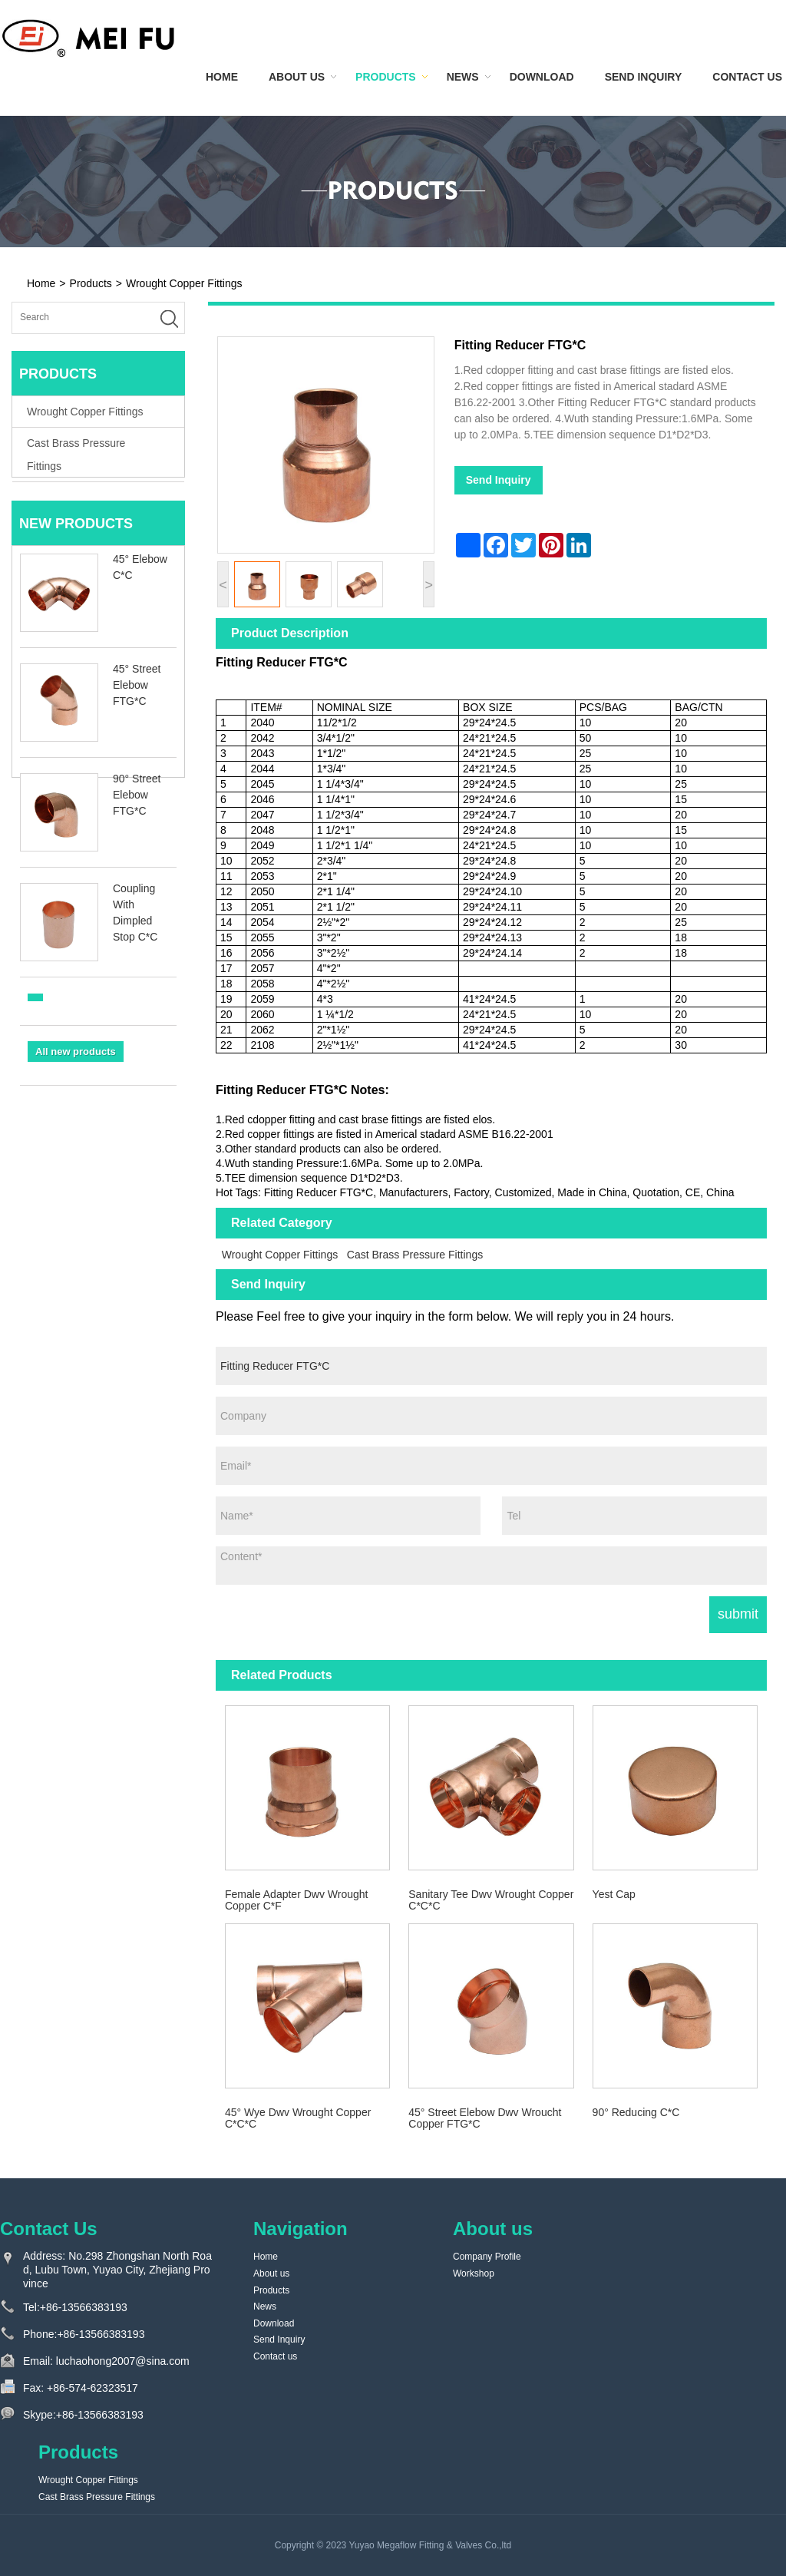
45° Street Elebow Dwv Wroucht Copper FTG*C (484, 2118)
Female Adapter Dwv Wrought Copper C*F (296, 1900)
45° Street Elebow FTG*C (136, 690)
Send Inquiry (643, 77)
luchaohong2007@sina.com (123, 2361)
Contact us (747, 77)
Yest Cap (614, 1894)
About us (297, 77)
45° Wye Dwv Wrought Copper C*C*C (298, 2118)
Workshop (473, 2273)
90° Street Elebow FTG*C (136, 800)
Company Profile (487, 2256)
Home (222, 77)
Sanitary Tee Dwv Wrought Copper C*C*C (490, 1900)
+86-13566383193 (83, 2307)
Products (385, 77)
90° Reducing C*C (636, 2112)
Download (542, 77)
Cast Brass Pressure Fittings (415, 1254)
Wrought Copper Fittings (184, 283)
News (463, 77)
